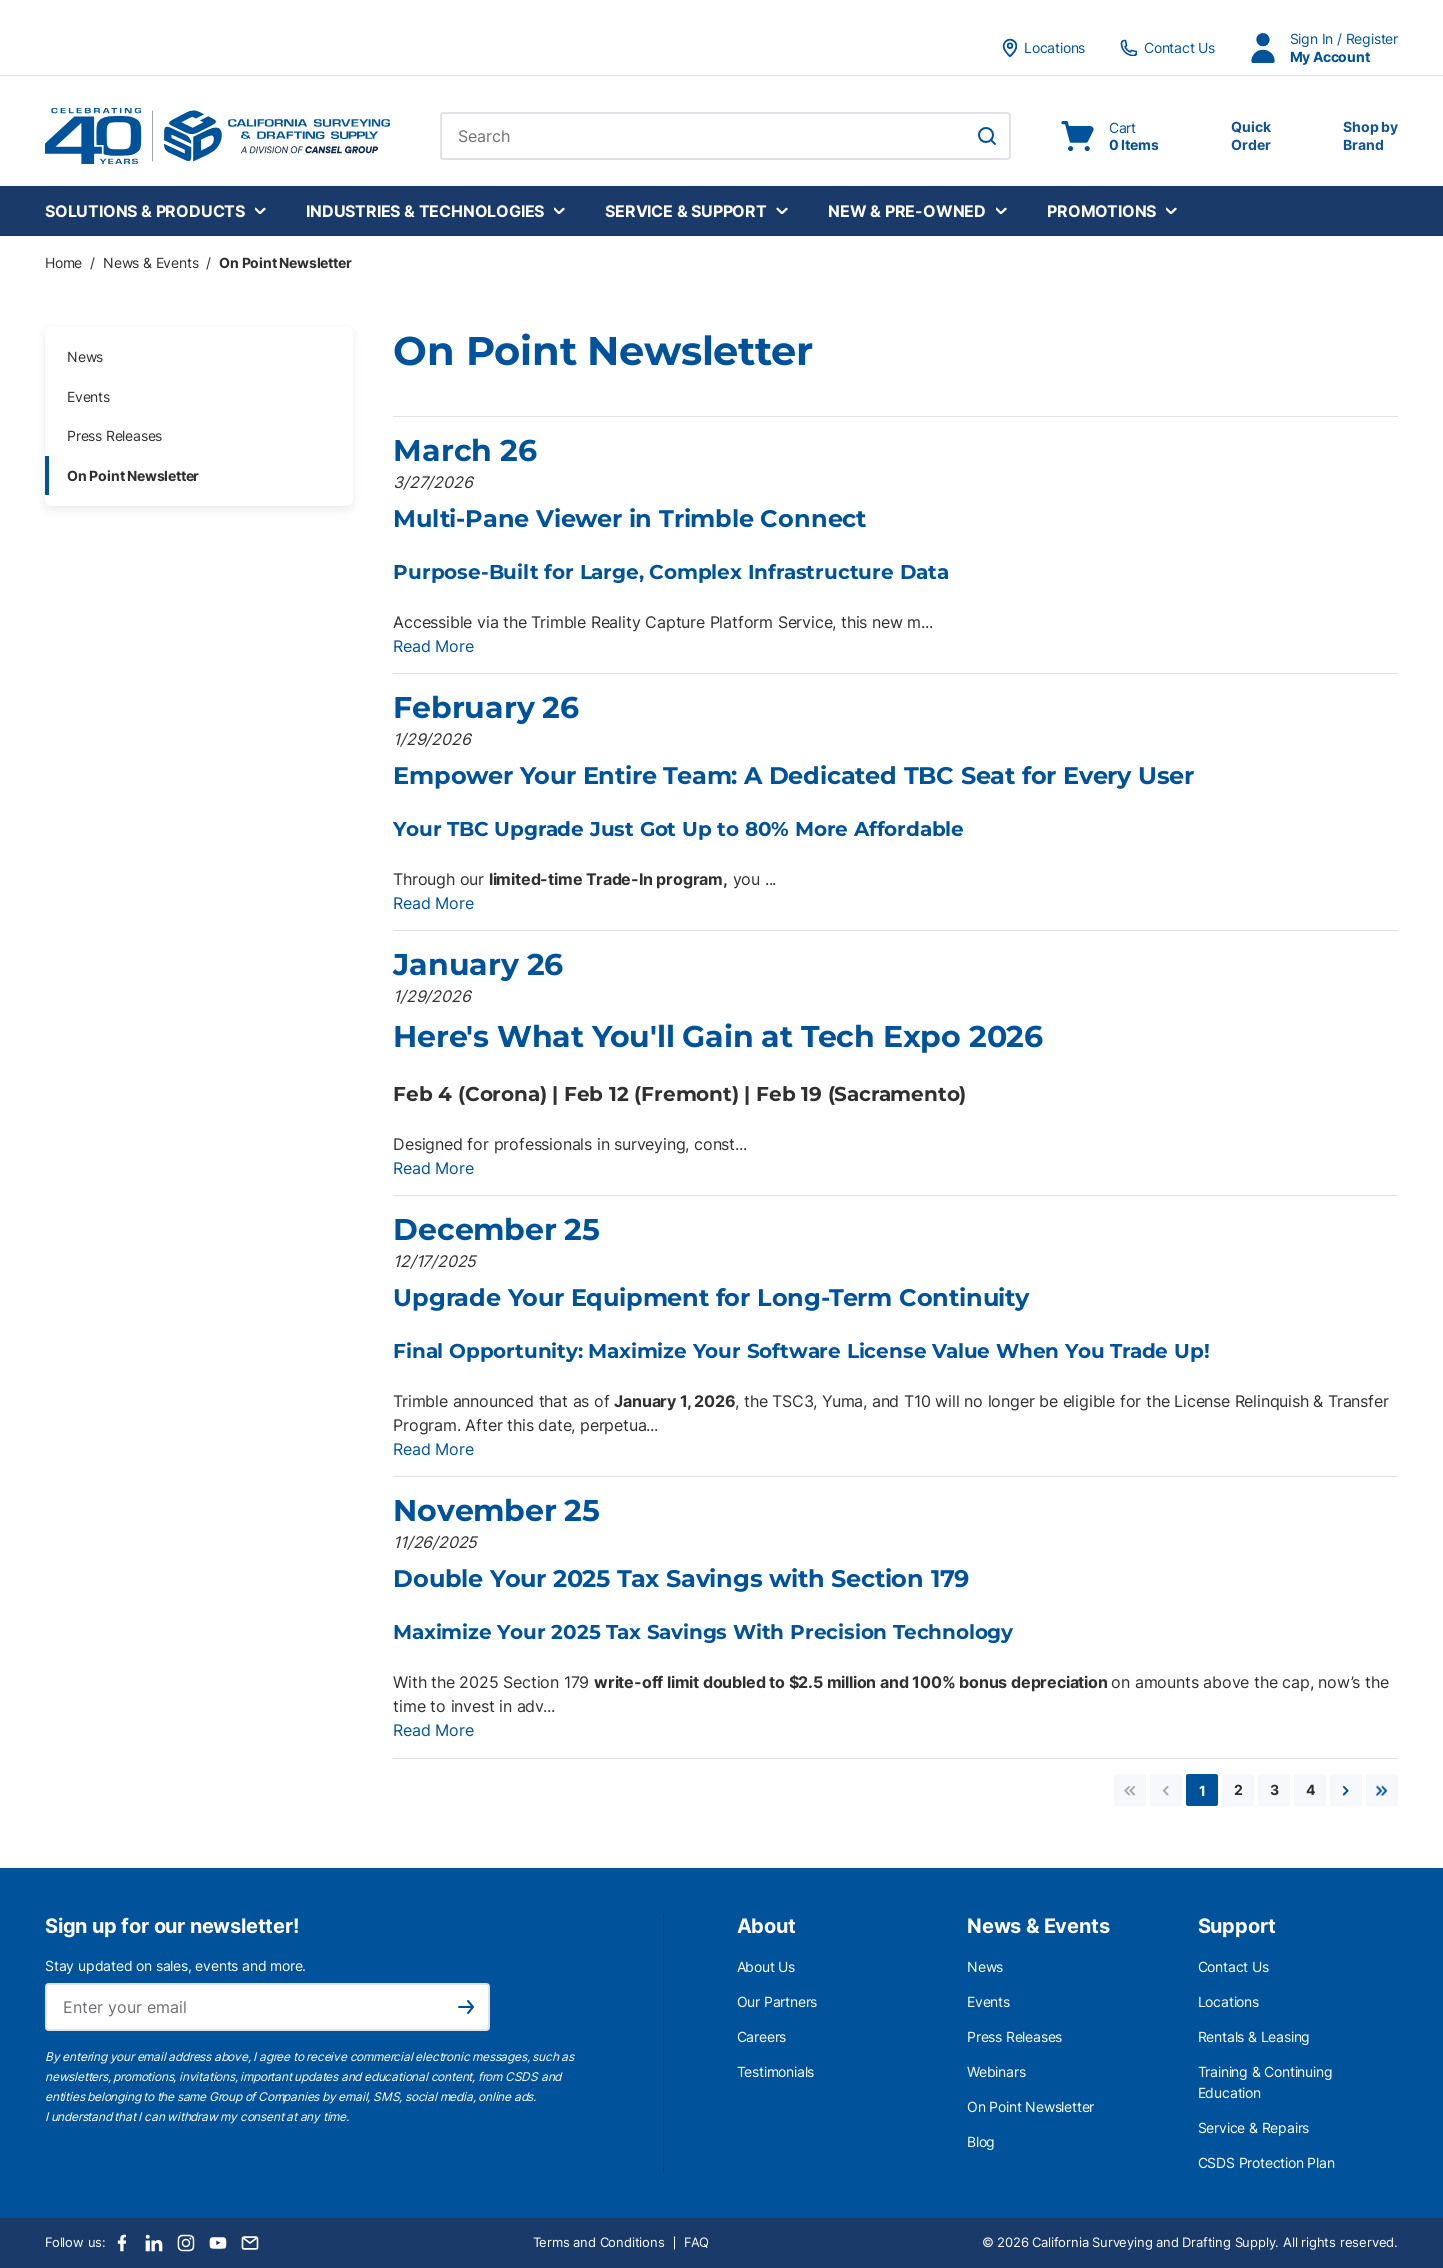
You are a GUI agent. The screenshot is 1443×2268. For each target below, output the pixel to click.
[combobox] (725, 136)
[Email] (250, 2243)
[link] (1130, 1790)
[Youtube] (218, 2243)
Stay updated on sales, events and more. (175, 1965)
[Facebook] (122, 2243)
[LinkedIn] (154, 2243)
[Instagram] (186, 2243)
